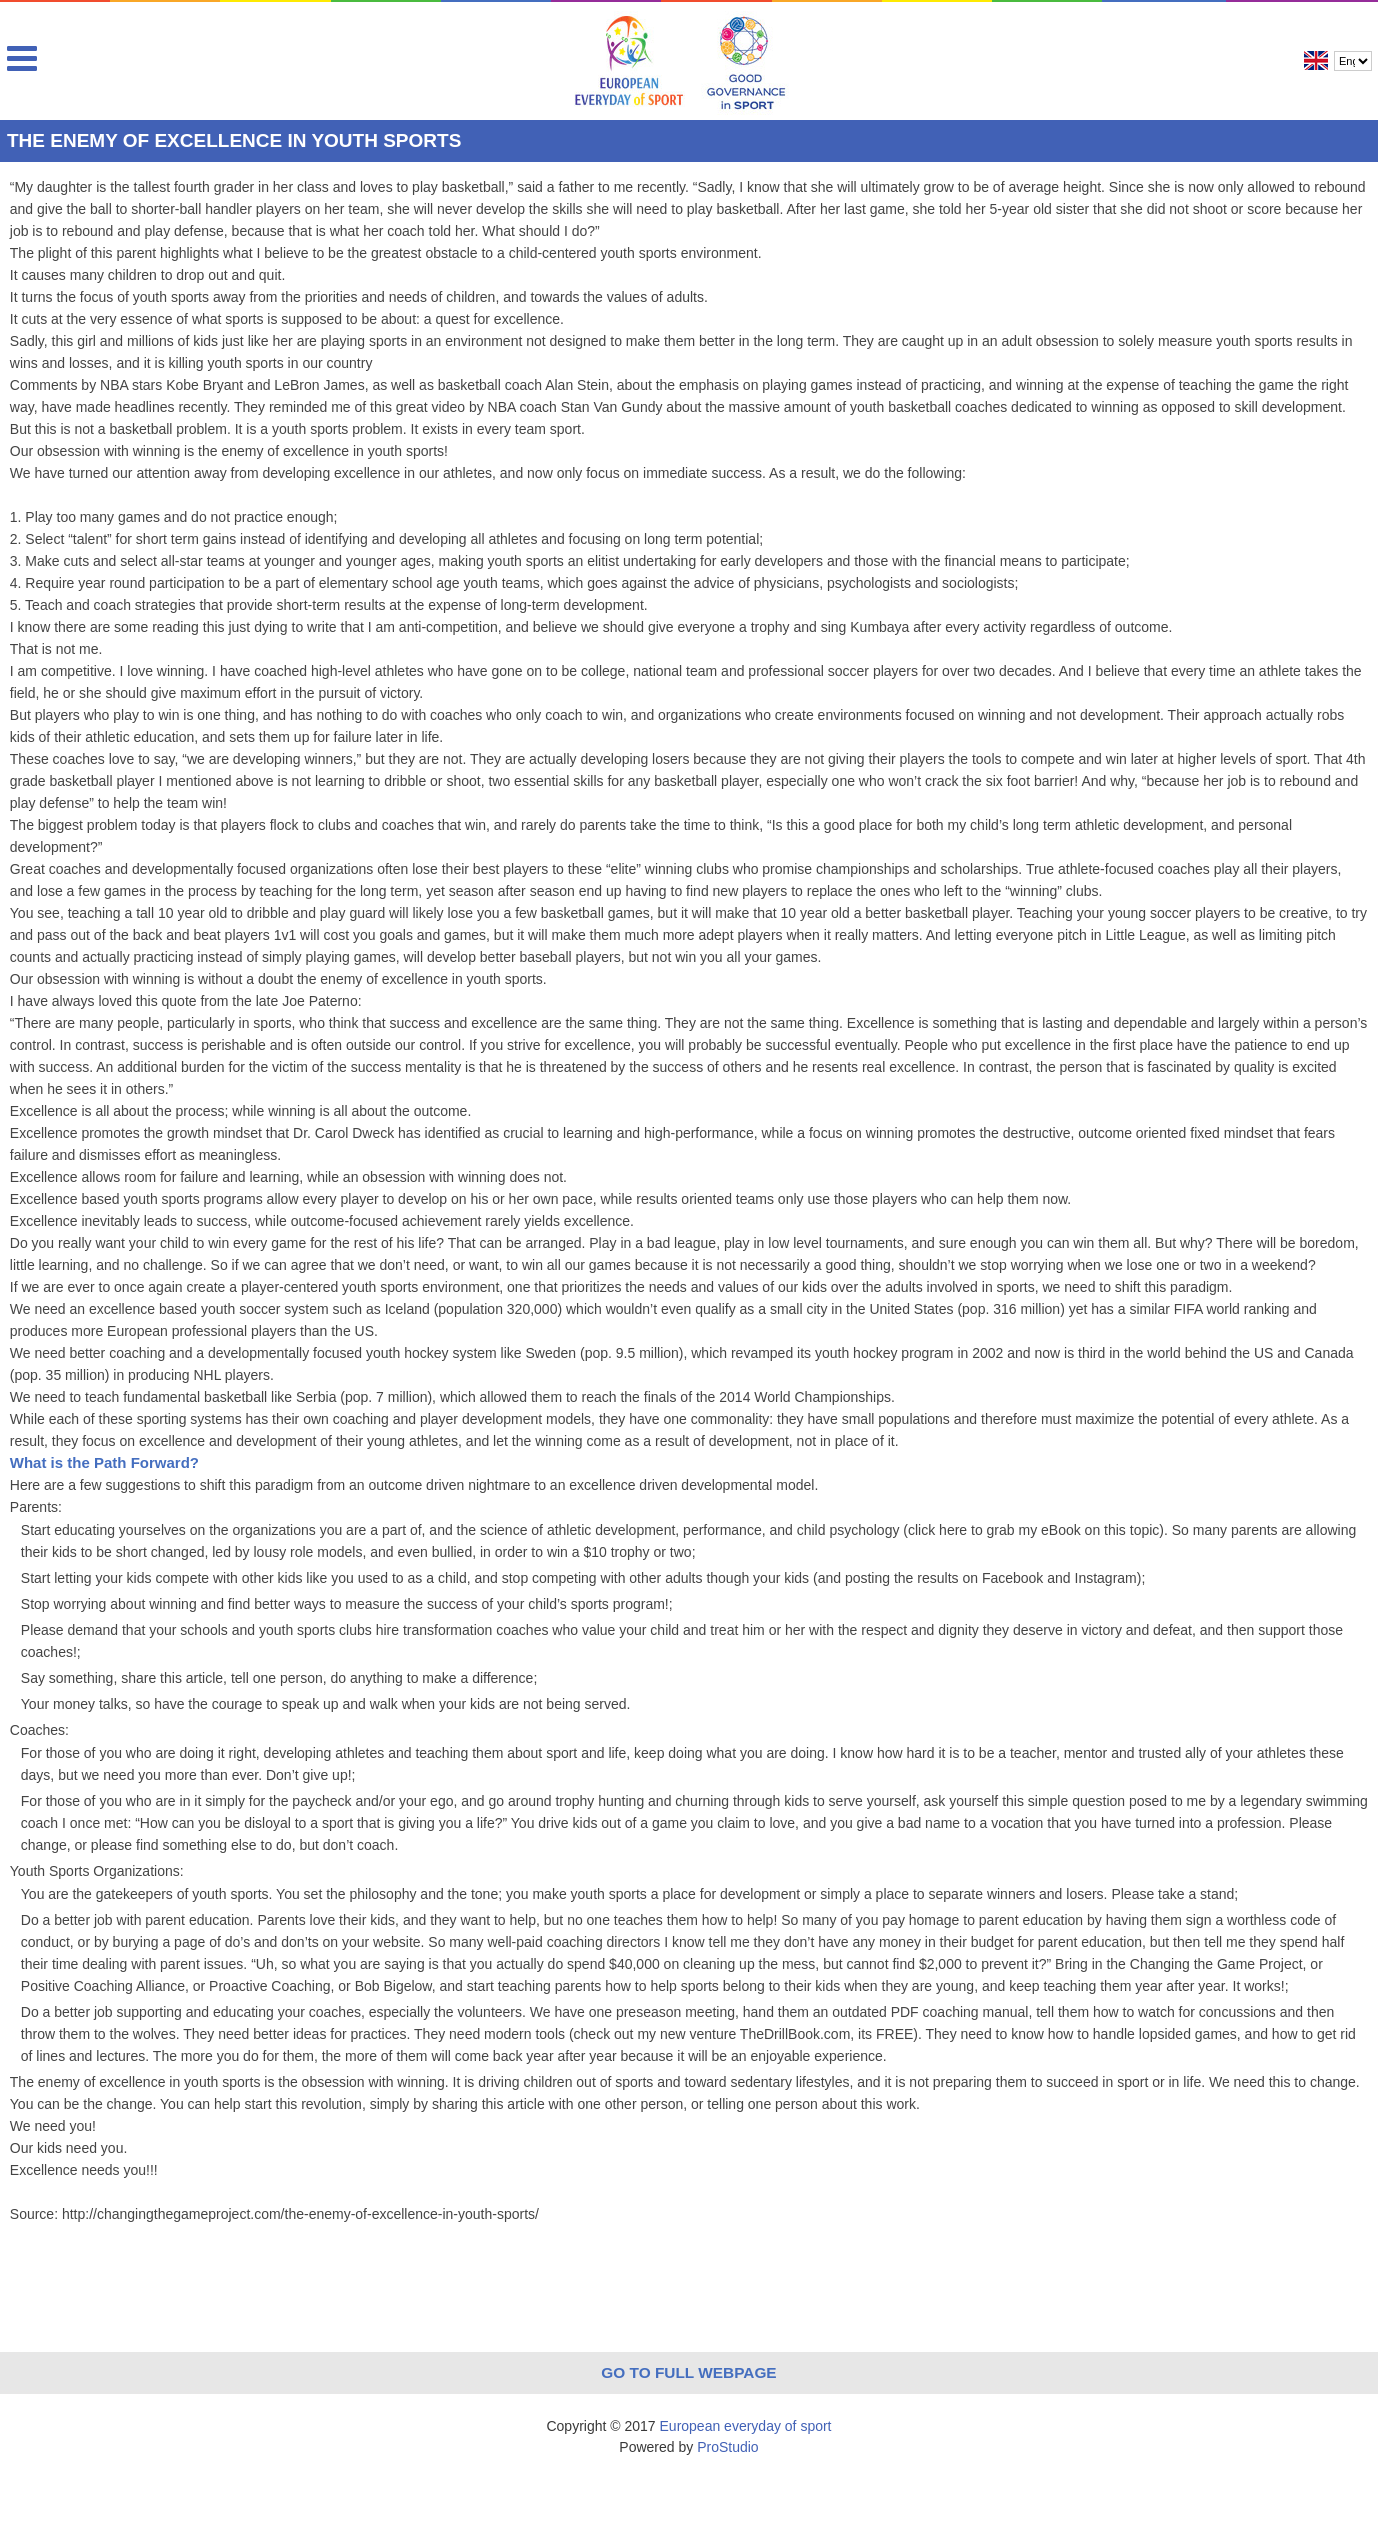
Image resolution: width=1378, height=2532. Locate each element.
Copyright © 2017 (688, 2426)
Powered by (688, 2447)
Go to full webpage (688, 2372)
